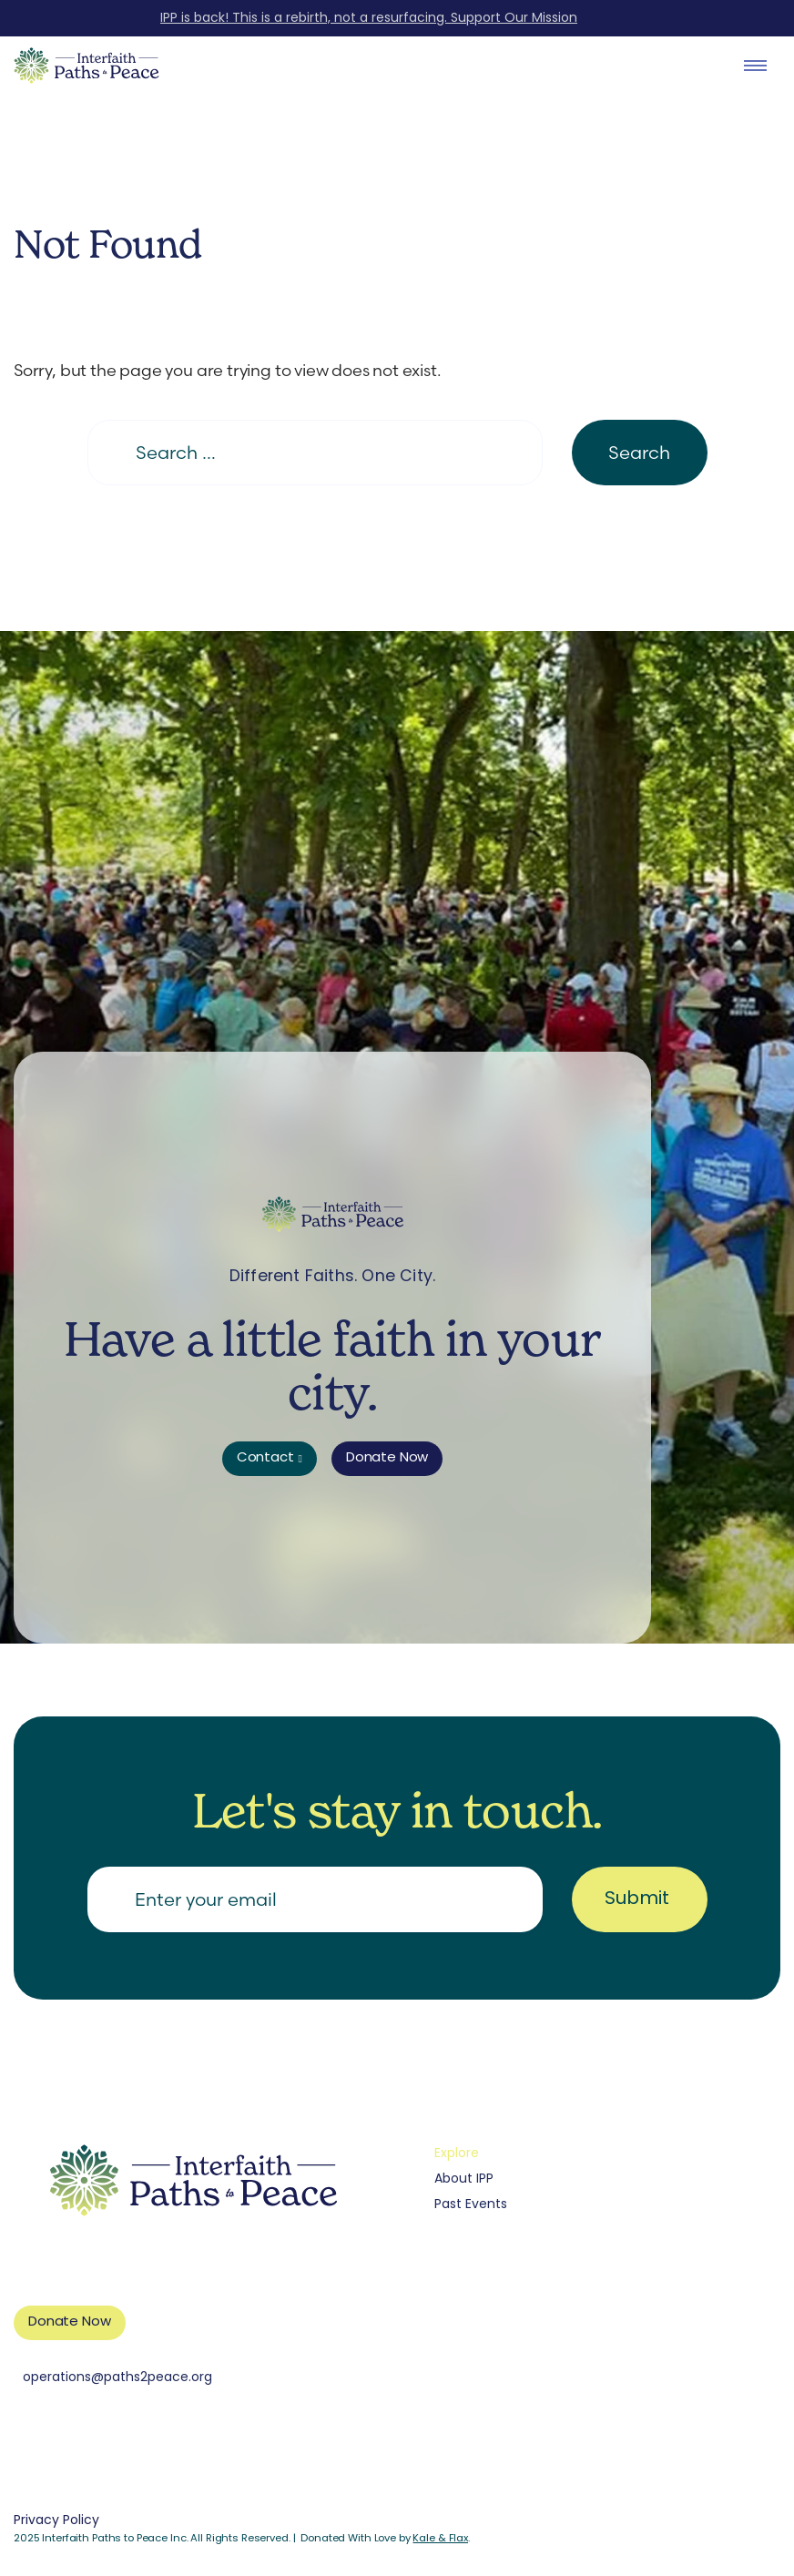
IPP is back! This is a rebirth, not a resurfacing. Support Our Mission (368, 18)
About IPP (464, 2179)
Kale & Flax (440, 2539)
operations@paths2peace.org (117, 2378)
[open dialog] (755, 66)
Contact (265, 1458)
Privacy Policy (56, 2520)
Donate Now (387, 1458)
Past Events (470, 2204)
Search (639, 452)
